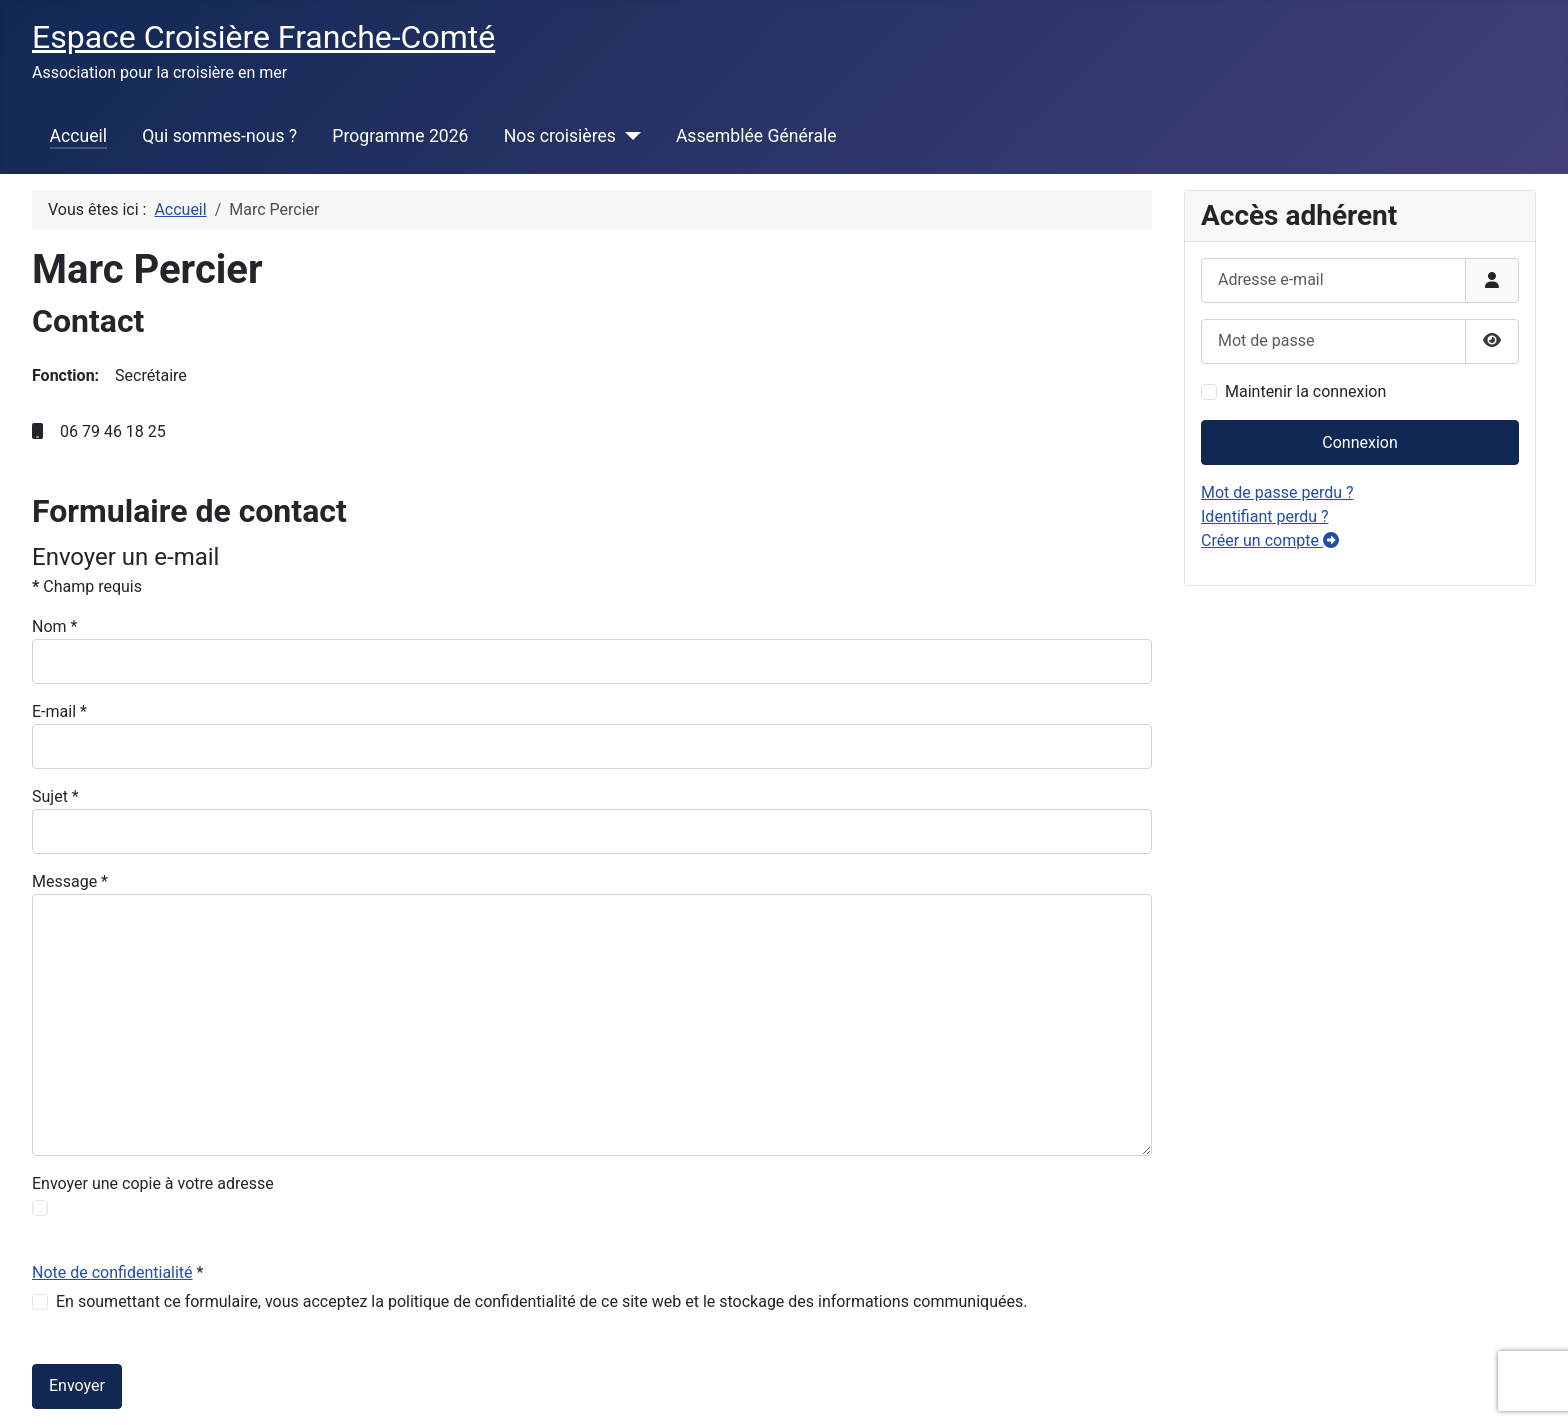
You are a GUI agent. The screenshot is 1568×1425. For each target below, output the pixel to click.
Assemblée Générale (756, 136)
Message (70, 881)
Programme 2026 (400, 136)
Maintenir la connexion (1305, 391)
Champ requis (87, 586)
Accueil (78, 136)
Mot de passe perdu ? (1277, 492)
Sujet (55, 796)
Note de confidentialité (112, 1272)
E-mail (59, 711)
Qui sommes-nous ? (219, 136)
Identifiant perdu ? (1265, 516)
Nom (54, 626)
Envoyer (77, 1385)
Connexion (1359, 442)
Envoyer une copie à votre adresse (153, 1183)
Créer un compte (1270, 540)
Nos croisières (560, 136)
